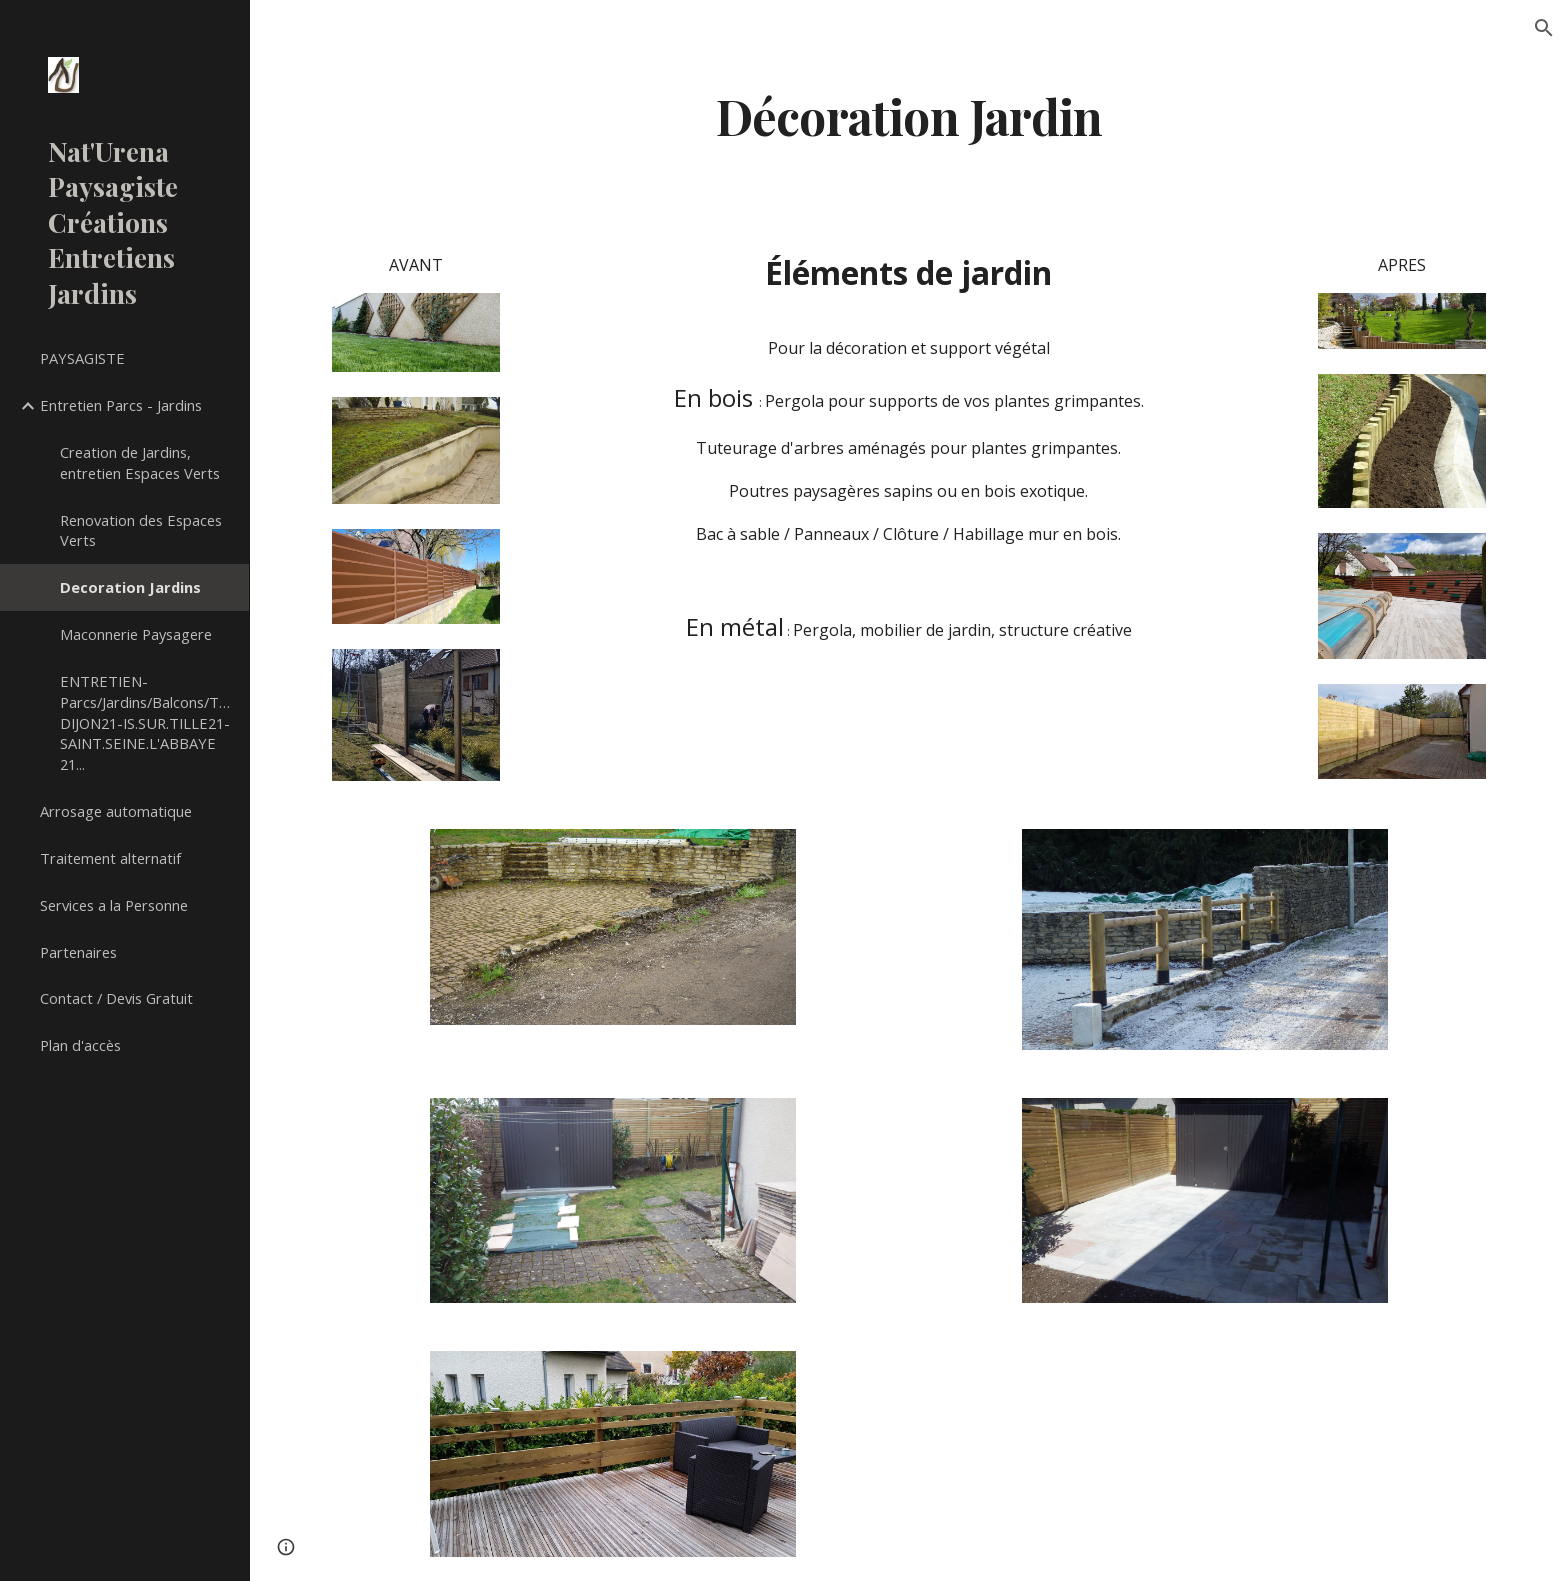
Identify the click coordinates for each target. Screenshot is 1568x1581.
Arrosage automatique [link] (116, 811)
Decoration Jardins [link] (130, 587)
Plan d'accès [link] (80, 1045)
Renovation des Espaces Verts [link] (141, 530)
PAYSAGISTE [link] (82, 358)
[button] (1544, 28)
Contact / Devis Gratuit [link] (116, 998)
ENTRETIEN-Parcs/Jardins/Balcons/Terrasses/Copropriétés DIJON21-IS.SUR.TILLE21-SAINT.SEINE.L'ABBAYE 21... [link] (148, 722)
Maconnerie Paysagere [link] (136, 634)
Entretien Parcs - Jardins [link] (121, 405)
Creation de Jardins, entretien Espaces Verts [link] (140, 462)
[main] (909, 113)
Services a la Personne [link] (114, 905)
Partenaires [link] (78, 952)
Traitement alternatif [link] (110, 858)
